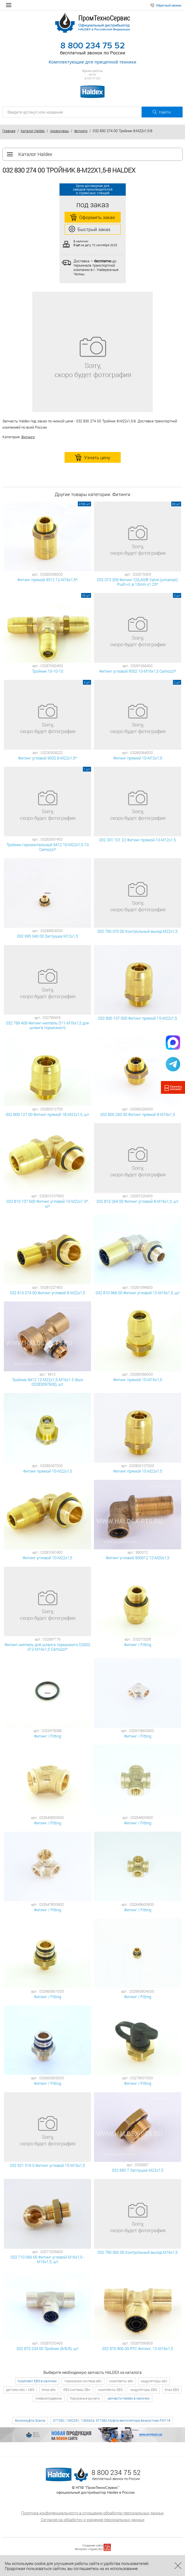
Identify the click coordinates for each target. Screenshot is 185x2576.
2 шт (177, 682)
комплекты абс (121, 2381)
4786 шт (84, 504)
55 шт (86, 595)
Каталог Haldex (33, 131)
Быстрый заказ (89, 229)
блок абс (49, 2389)
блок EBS (172, 2389)
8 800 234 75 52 (92, 45)
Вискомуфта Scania (30, 2420)
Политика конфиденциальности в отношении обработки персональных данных (92, 2512)
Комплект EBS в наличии (37, 2381)
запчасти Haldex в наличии (128, 2398)
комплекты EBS (110, 2389)
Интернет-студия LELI (89, 2549)
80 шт (176, 504)
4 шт (177, 595)
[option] (92, 352)
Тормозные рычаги (85, 2398)
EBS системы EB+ (77, 2389)
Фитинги (80, 131)
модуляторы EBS (143, 2389)
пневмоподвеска (48, 2398)
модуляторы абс (154, 2381)
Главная (8, 131)
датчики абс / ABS (20, 2389)
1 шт (87, 769)
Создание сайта (92, 2545)
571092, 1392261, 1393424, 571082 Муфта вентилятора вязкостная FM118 (111, 2420)
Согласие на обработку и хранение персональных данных (93, 2519)
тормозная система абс (83, 2381)
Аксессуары (59, 131)
